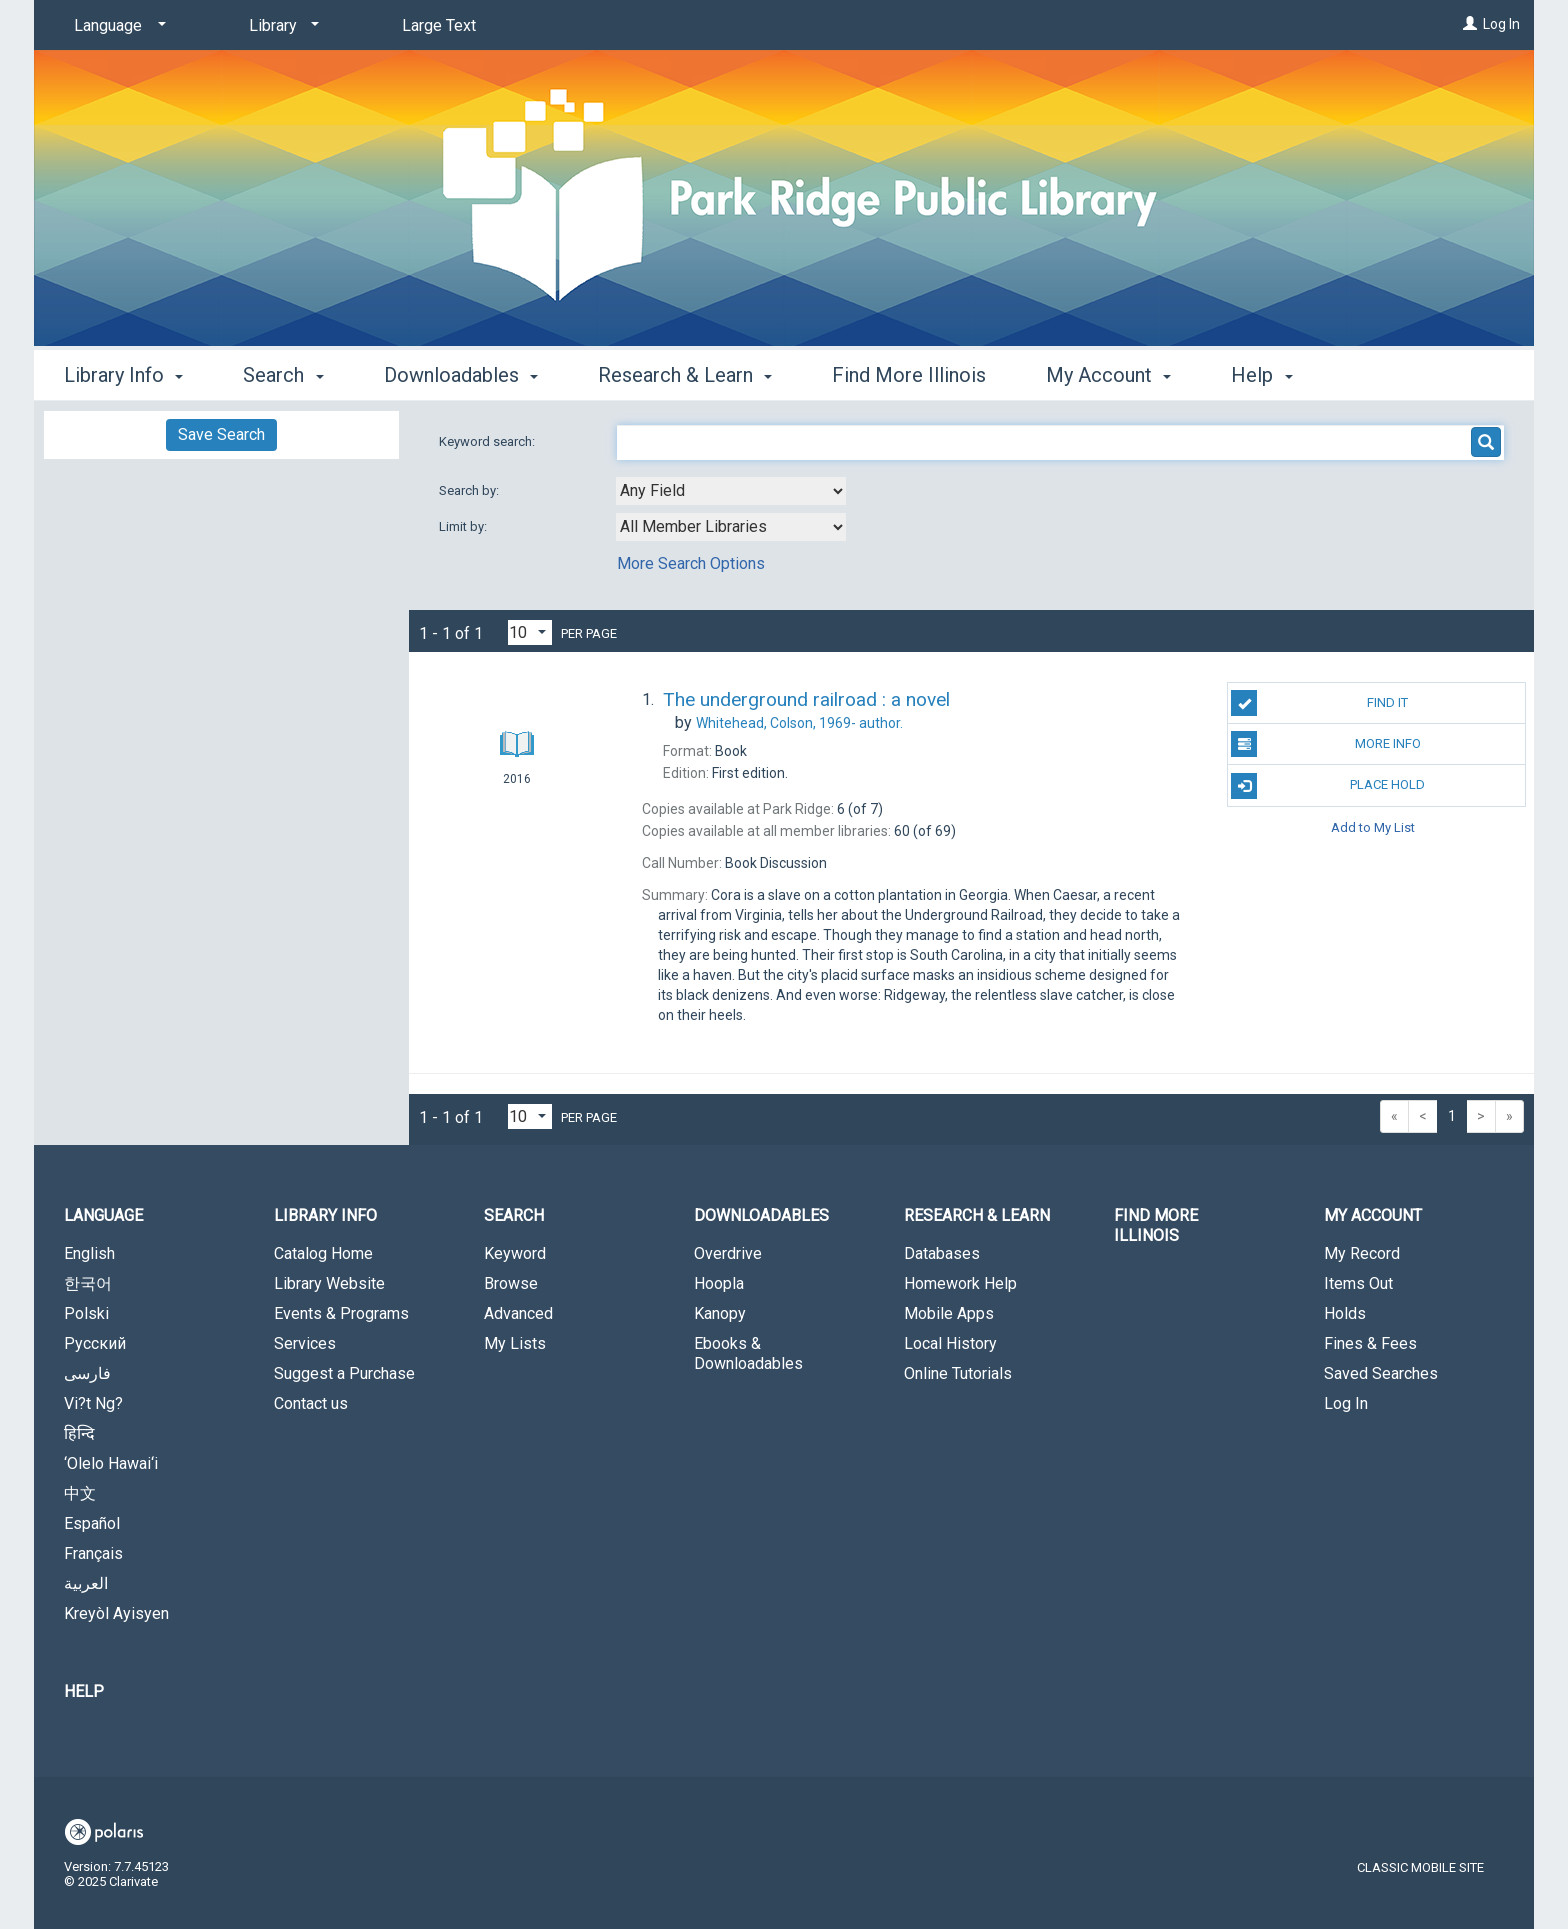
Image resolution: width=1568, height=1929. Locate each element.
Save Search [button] (221, 434)
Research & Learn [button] (685, 375)
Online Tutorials (958, 1373)
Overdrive (728, 1253)
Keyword (515, 1253)
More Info (1325, 744)
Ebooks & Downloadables (748, 1353)
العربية (86, 1583)
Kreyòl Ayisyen (116, 1613)
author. (799, 723)
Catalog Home (323, 1253)
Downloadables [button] (461, 375)
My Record (1362, 1253)
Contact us (311, 1403)
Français (93, 1553)
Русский (95, 1343)
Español (92, 1523)
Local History (950, 1343)
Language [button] (103, 1215)
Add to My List (1373, 827)
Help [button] (1261, 375)
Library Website (329, 1283)
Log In (1501, 24)
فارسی (87, 1373)
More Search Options (691, 563)
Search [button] (283, 375)
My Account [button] (1108, 375)
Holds (1345, 1313)
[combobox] (731, 491)
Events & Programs (341, 1313)
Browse (511, 1283)
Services (305, 1343)
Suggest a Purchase (344, 1373)
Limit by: (464, 526)
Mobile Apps (949, 1313)
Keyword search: (488, 441)
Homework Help (960, 1283)
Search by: (470, 490)
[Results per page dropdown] (530, 632)
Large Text (439, 25)
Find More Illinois (909, 375)
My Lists (515, 1343)
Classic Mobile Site (1420, 1867)
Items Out (1358, 1283)
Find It (1319, 703)
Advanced (518, 1313)
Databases (942, 1253)
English (89, 1253)
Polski (86, 1313)
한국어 (88, 1283)
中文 (80, 1493)
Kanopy (720, 1313)
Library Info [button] (123, 375)
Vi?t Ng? (93, 1403)
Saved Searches (1381, 1373)
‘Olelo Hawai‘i (111, 1463)
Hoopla (719, 1283)
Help (84, 1691)
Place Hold (1328, 786)
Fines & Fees (1370, 1343)
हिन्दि (79, 1433)
